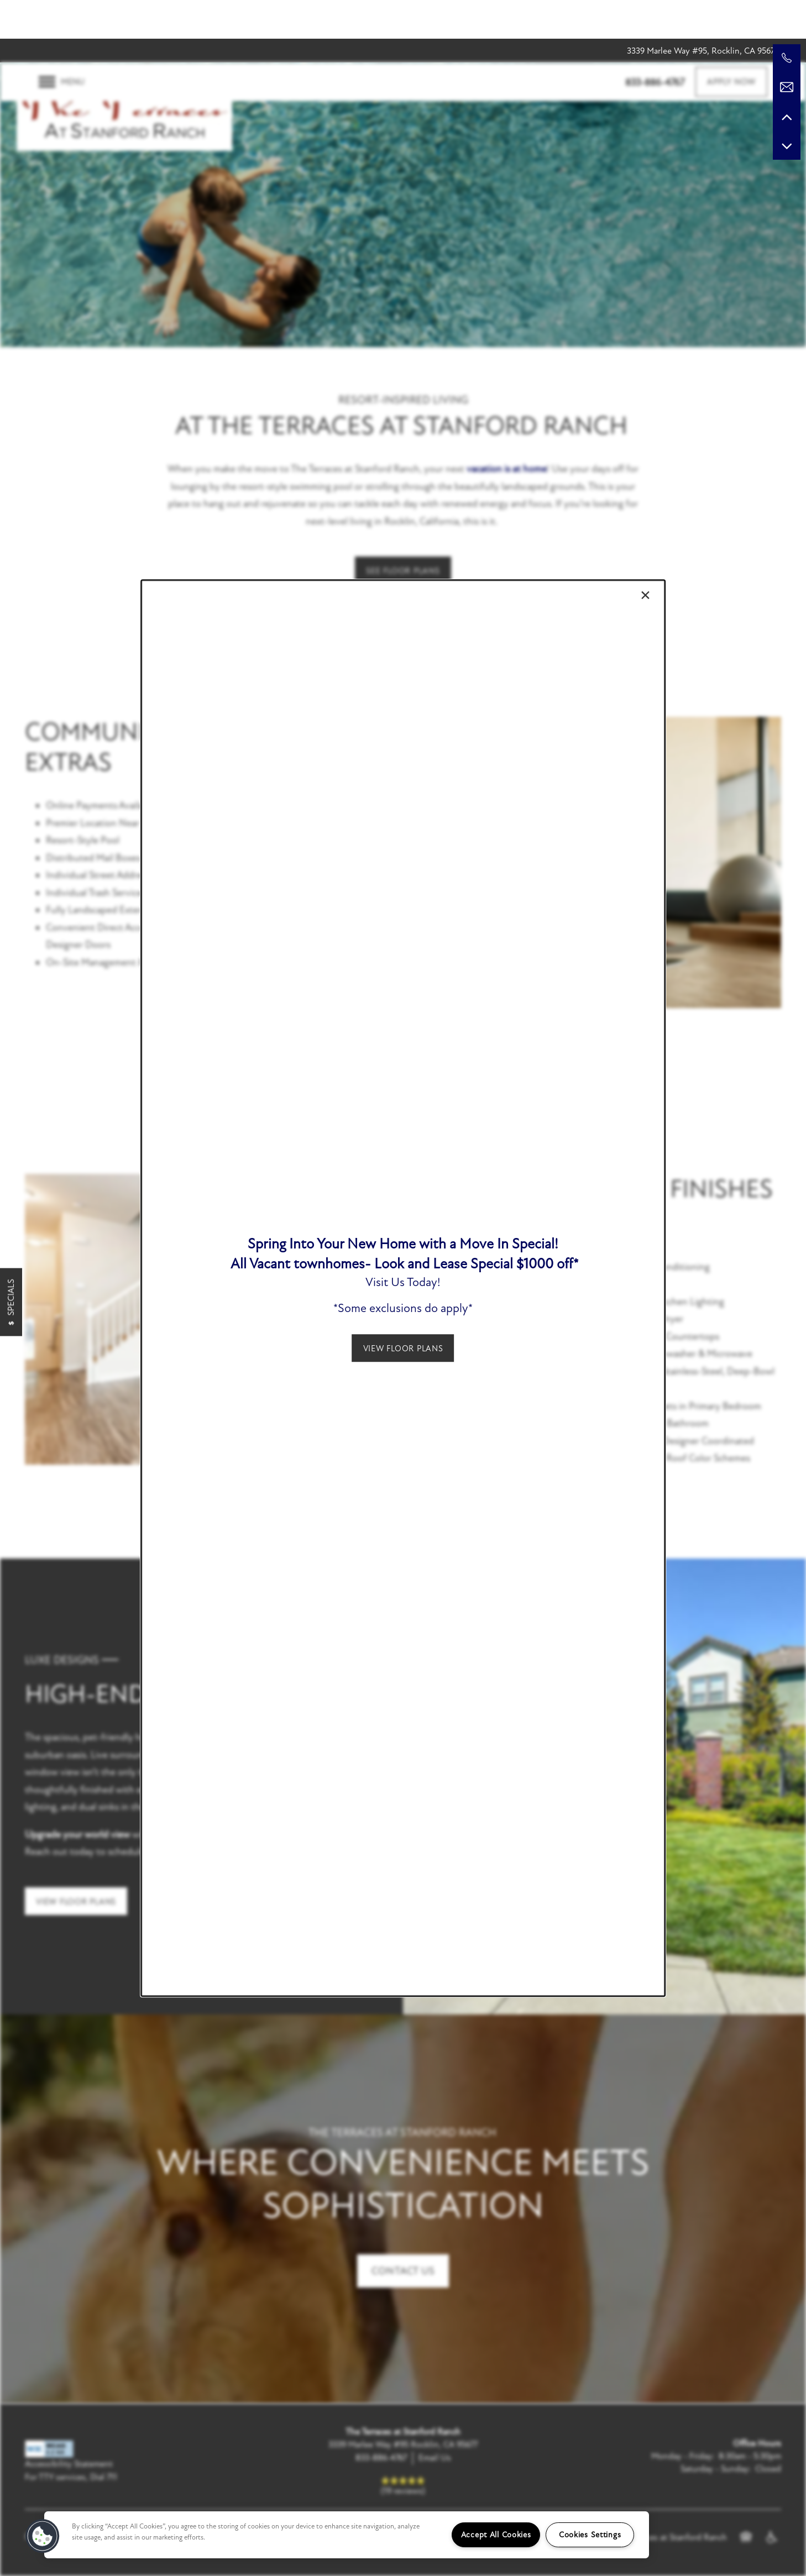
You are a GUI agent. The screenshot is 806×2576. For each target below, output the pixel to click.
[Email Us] (786, 87)
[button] (403, 1348)
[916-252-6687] (786, 58)
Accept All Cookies (496, 2535)
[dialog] (403, 1288)
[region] (346, 2534)
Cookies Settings (590, 2535)
